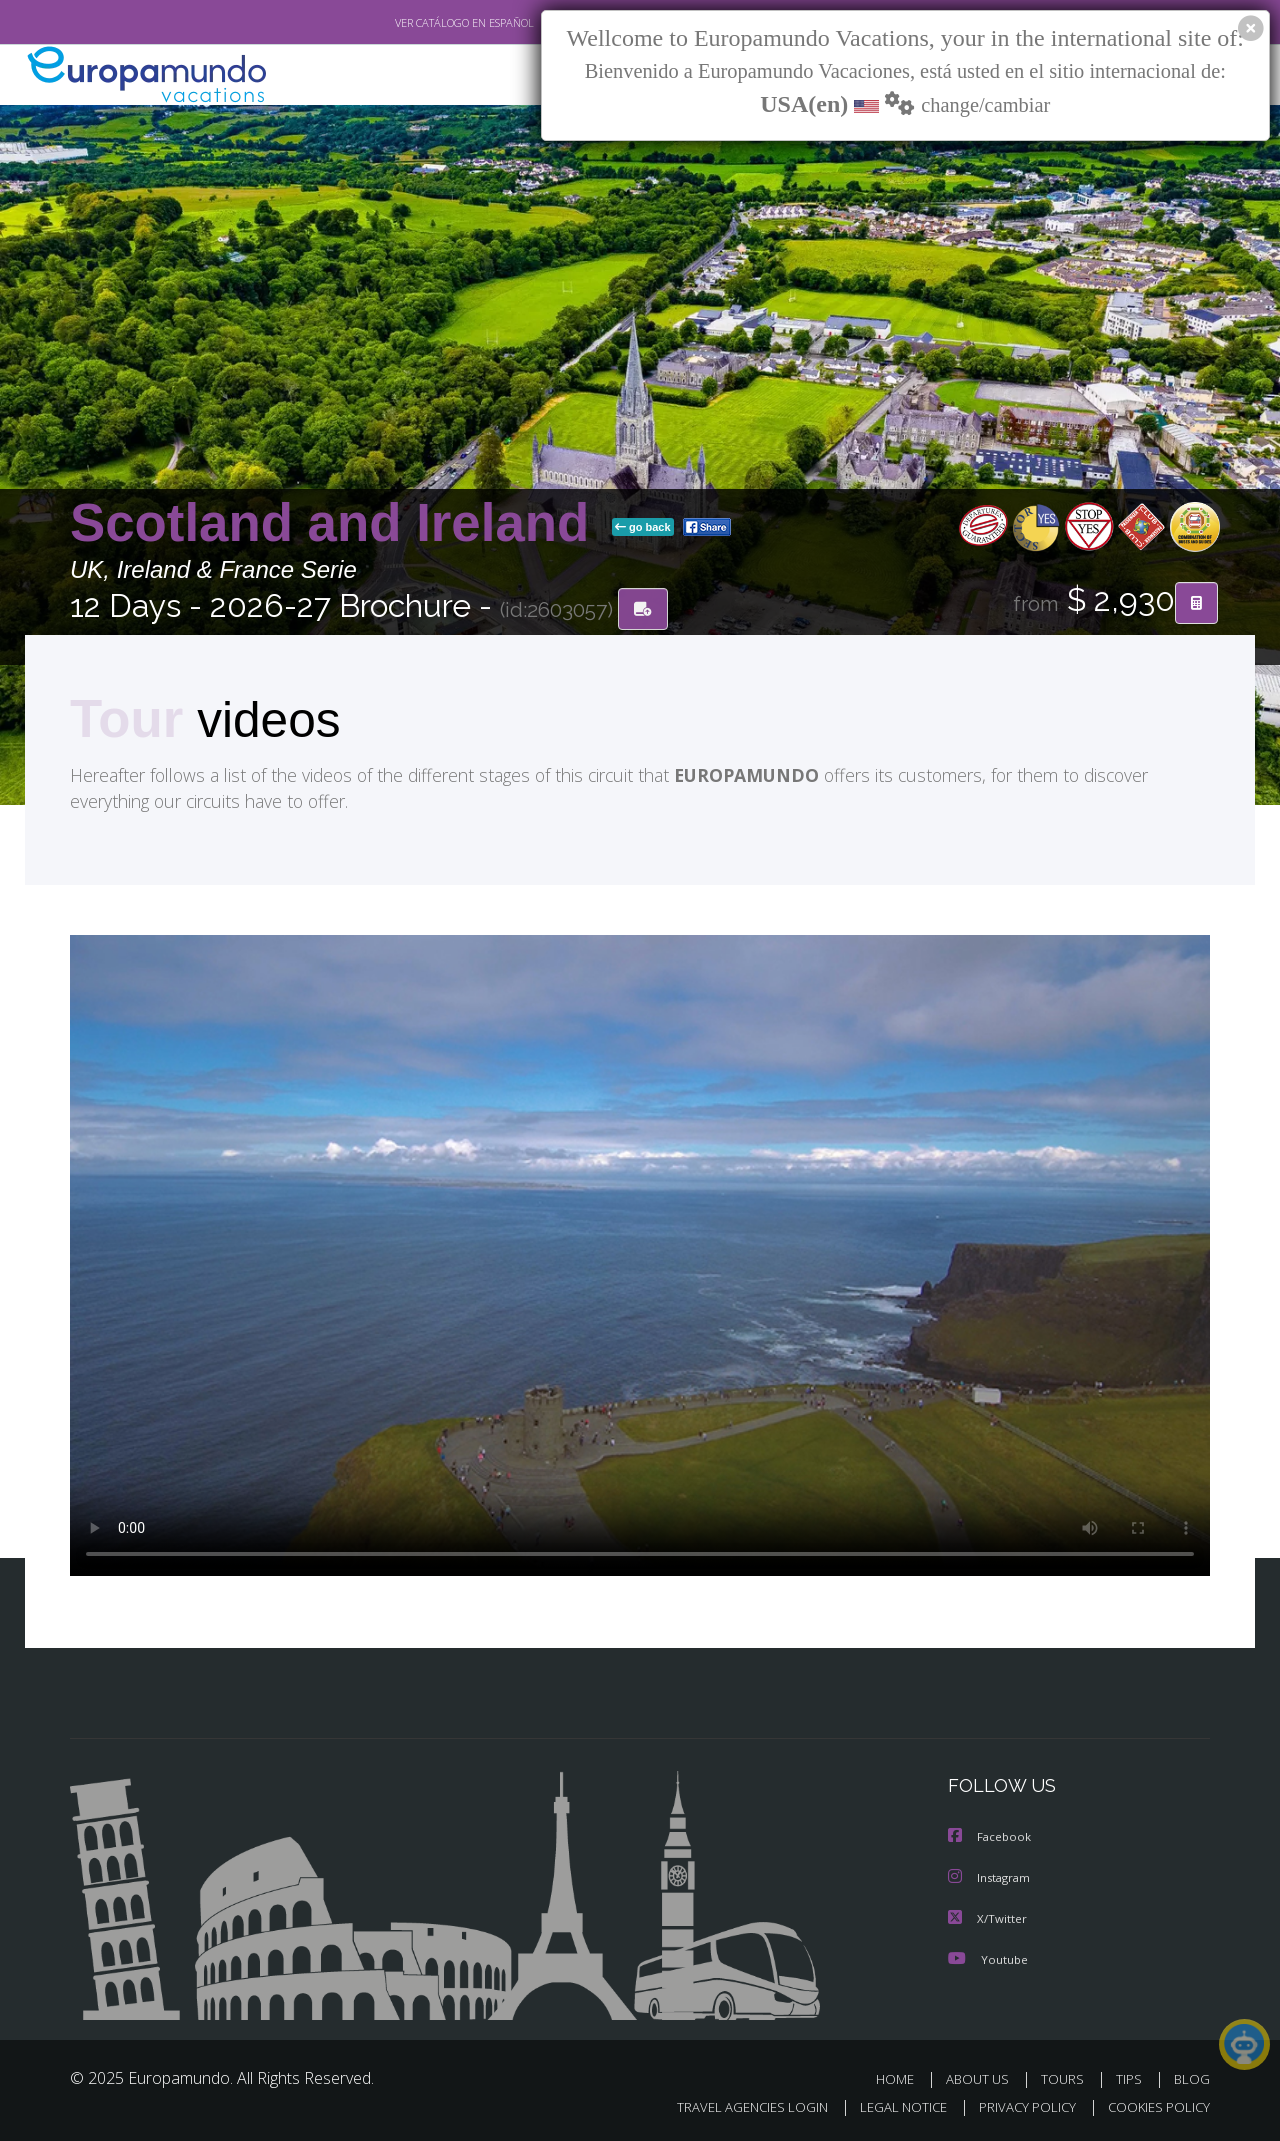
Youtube (988, 1958)
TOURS (1066, 2078)
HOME (902, 2078)
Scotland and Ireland (337, 523)
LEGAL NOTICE (890, 2106)
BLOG (1192, 2078)
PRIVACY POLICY (1018, 2106)
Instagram (991, 1878)
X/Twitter (988, 1918)
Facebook (991, 1838)
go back (643, 528)
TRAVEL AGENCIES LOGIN (733, 2106)
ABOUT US (983, 2078)
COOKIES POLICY (1154, 2106)
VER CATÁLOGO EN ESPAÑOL (418, 23)
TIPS (1131, 2078)
